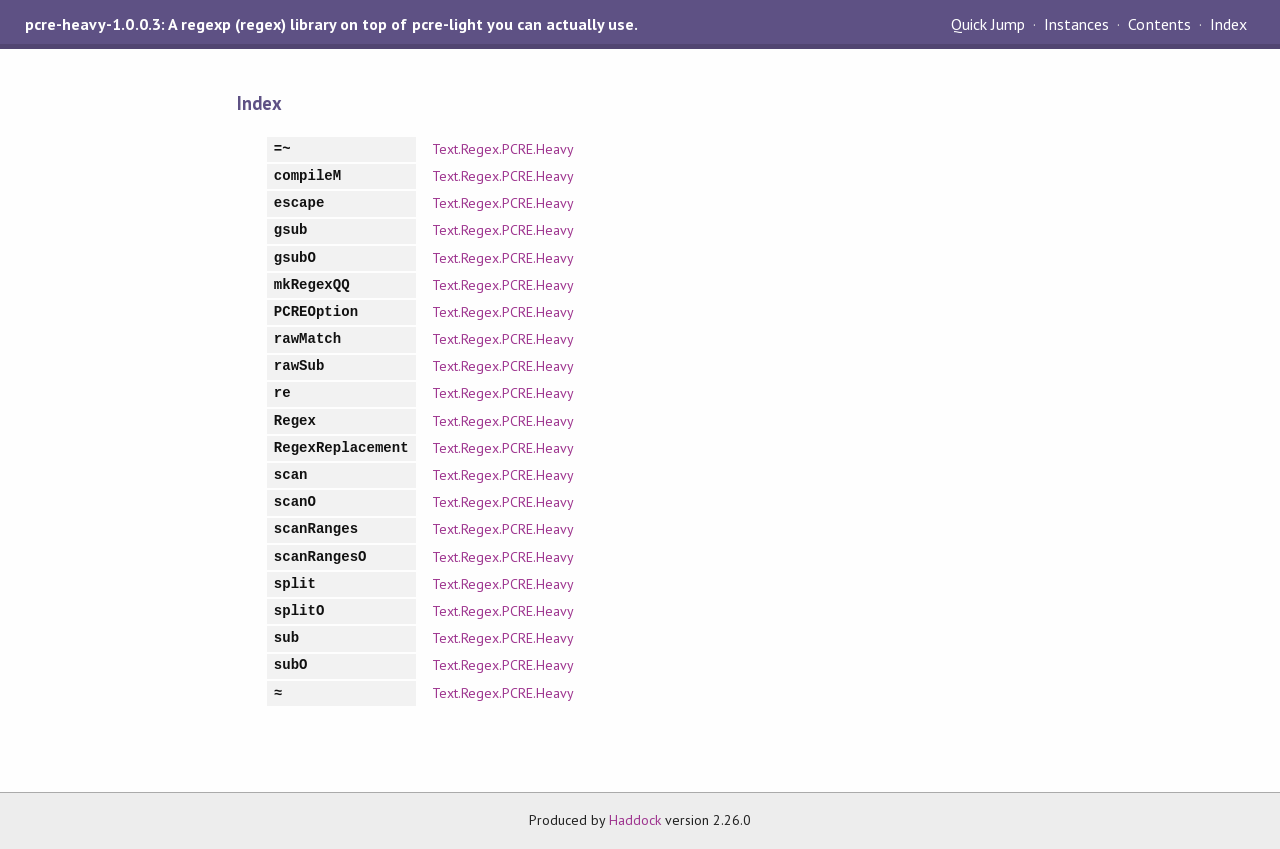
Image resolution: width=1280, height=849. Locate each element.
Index (1228, 24)
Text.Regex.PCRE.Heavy (503, 149)
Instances (1076, 24)
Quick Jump (988, 24)
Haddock (635, 820)
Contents (1159, 24)
